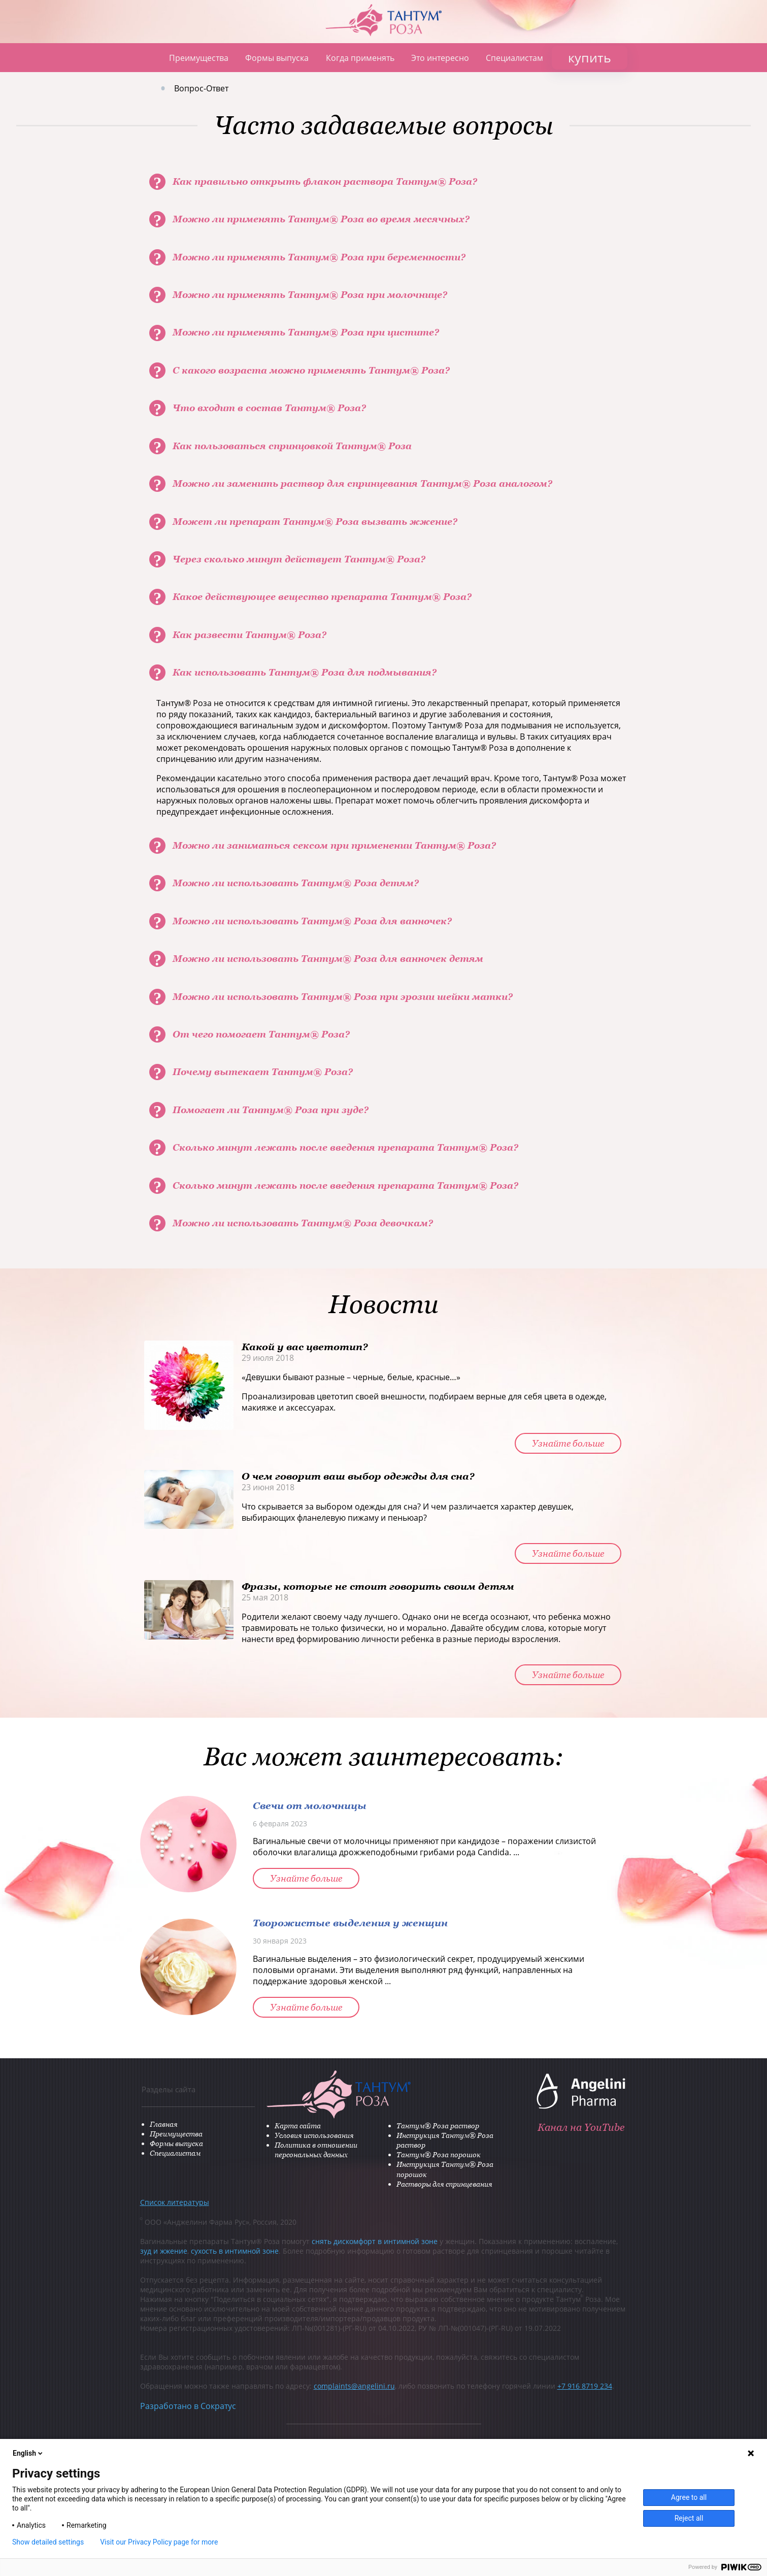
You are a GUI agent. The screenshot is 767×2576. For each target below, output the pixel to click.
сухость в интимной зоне (235, 2251)
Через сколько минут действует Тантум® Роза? (299, 559)
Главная (146, 57)
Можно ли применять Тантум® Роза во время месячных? (321, 219)
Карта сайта (270, 2126)
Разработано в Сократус (188, 2406)
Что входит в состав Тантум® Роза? (269, 408)
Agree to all (689, 2497)
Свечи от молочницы (309, 1805)
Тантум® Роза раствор (410, 2126)
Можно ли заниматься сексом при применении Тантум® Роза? (334, 845)
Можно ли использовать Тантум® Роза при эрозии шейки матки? (343, 996)
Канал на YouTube (583, 2125)
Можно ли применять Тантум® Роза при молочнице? (310, 294)
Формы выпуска (277, 57)
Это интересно (440, 57)
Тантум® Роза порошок (411, 2155)
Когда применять (360, 57)
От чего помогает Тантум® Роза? (261, 1034)
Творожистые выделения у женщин (350, 1922)
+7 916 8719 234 (584, 2386)
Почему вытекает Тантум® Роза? (263, 1071)
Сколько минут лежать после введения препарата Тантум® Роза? (345, 1147)
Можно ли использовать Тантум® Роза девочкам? (303, 1223)
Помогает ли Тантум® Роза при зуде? (271, 1110)
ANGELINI (717, 49)
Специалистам (514, 57)
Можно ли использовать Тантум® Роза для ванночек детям (328, 958)
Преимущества (198, 57)
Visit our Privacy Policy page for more (159, 2542)
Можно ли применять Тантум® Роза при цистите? (306, 332)
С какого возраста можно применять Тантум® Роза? (311, 370)
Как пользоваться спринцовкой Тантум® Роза (292, 446)
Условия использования (286, 2135)
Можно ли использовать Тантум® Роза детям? (296, 883)
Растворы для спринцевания (417, 2184)
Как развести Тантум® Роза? (249, 634)
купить (589, 57)
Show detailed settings (48, 2542)
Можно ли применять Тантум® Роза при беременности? (319, 257)
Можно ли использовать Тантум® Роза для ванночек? (312, 921)
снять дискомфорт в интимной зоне (375, 2242)
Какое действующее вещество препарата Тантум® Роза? (322, 596)
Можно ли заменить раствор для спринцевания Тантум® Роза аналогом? (362, 483)
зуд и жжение (163, 2251)
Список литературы (174, 2202)
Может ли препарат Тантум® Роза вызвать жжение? (315, 521)
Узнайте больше (568, 1443)
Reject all (689, 2518)
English (28, 2453)
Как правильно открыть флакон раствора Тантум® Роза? (325, 181)
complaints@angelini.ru (354, 2386)
